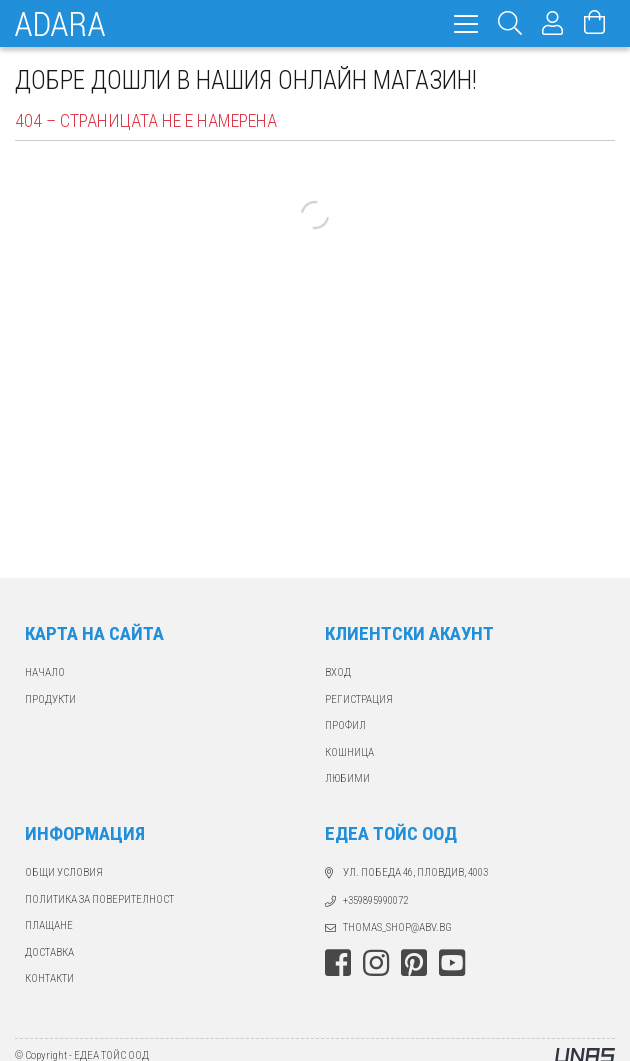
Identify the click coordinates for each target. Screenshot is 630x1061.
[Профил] (553, 23)
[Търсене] (510, 23)
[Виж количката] (595, 23)
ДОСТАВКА (49, 952)
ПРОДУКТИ (50, 699)
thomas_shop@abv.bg (397, 927)
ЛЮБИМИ (347, 778)
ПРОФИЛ (345, 725)
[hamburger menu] (466, 23)
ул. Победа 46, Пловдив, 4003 (415, 872)
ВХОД (338, 672)
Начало (45, 672)
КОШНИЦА (349, 752)
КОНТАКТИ (49, 978)
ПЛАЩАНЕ (49, 925)
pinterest (414, 963)
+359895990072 (375, 900)
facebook (338, 963)
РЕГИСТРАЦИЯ (359, 699)
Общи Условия (64, 872)
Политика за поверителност (99, 899)
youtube (452, 963)
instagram (376, 963)
